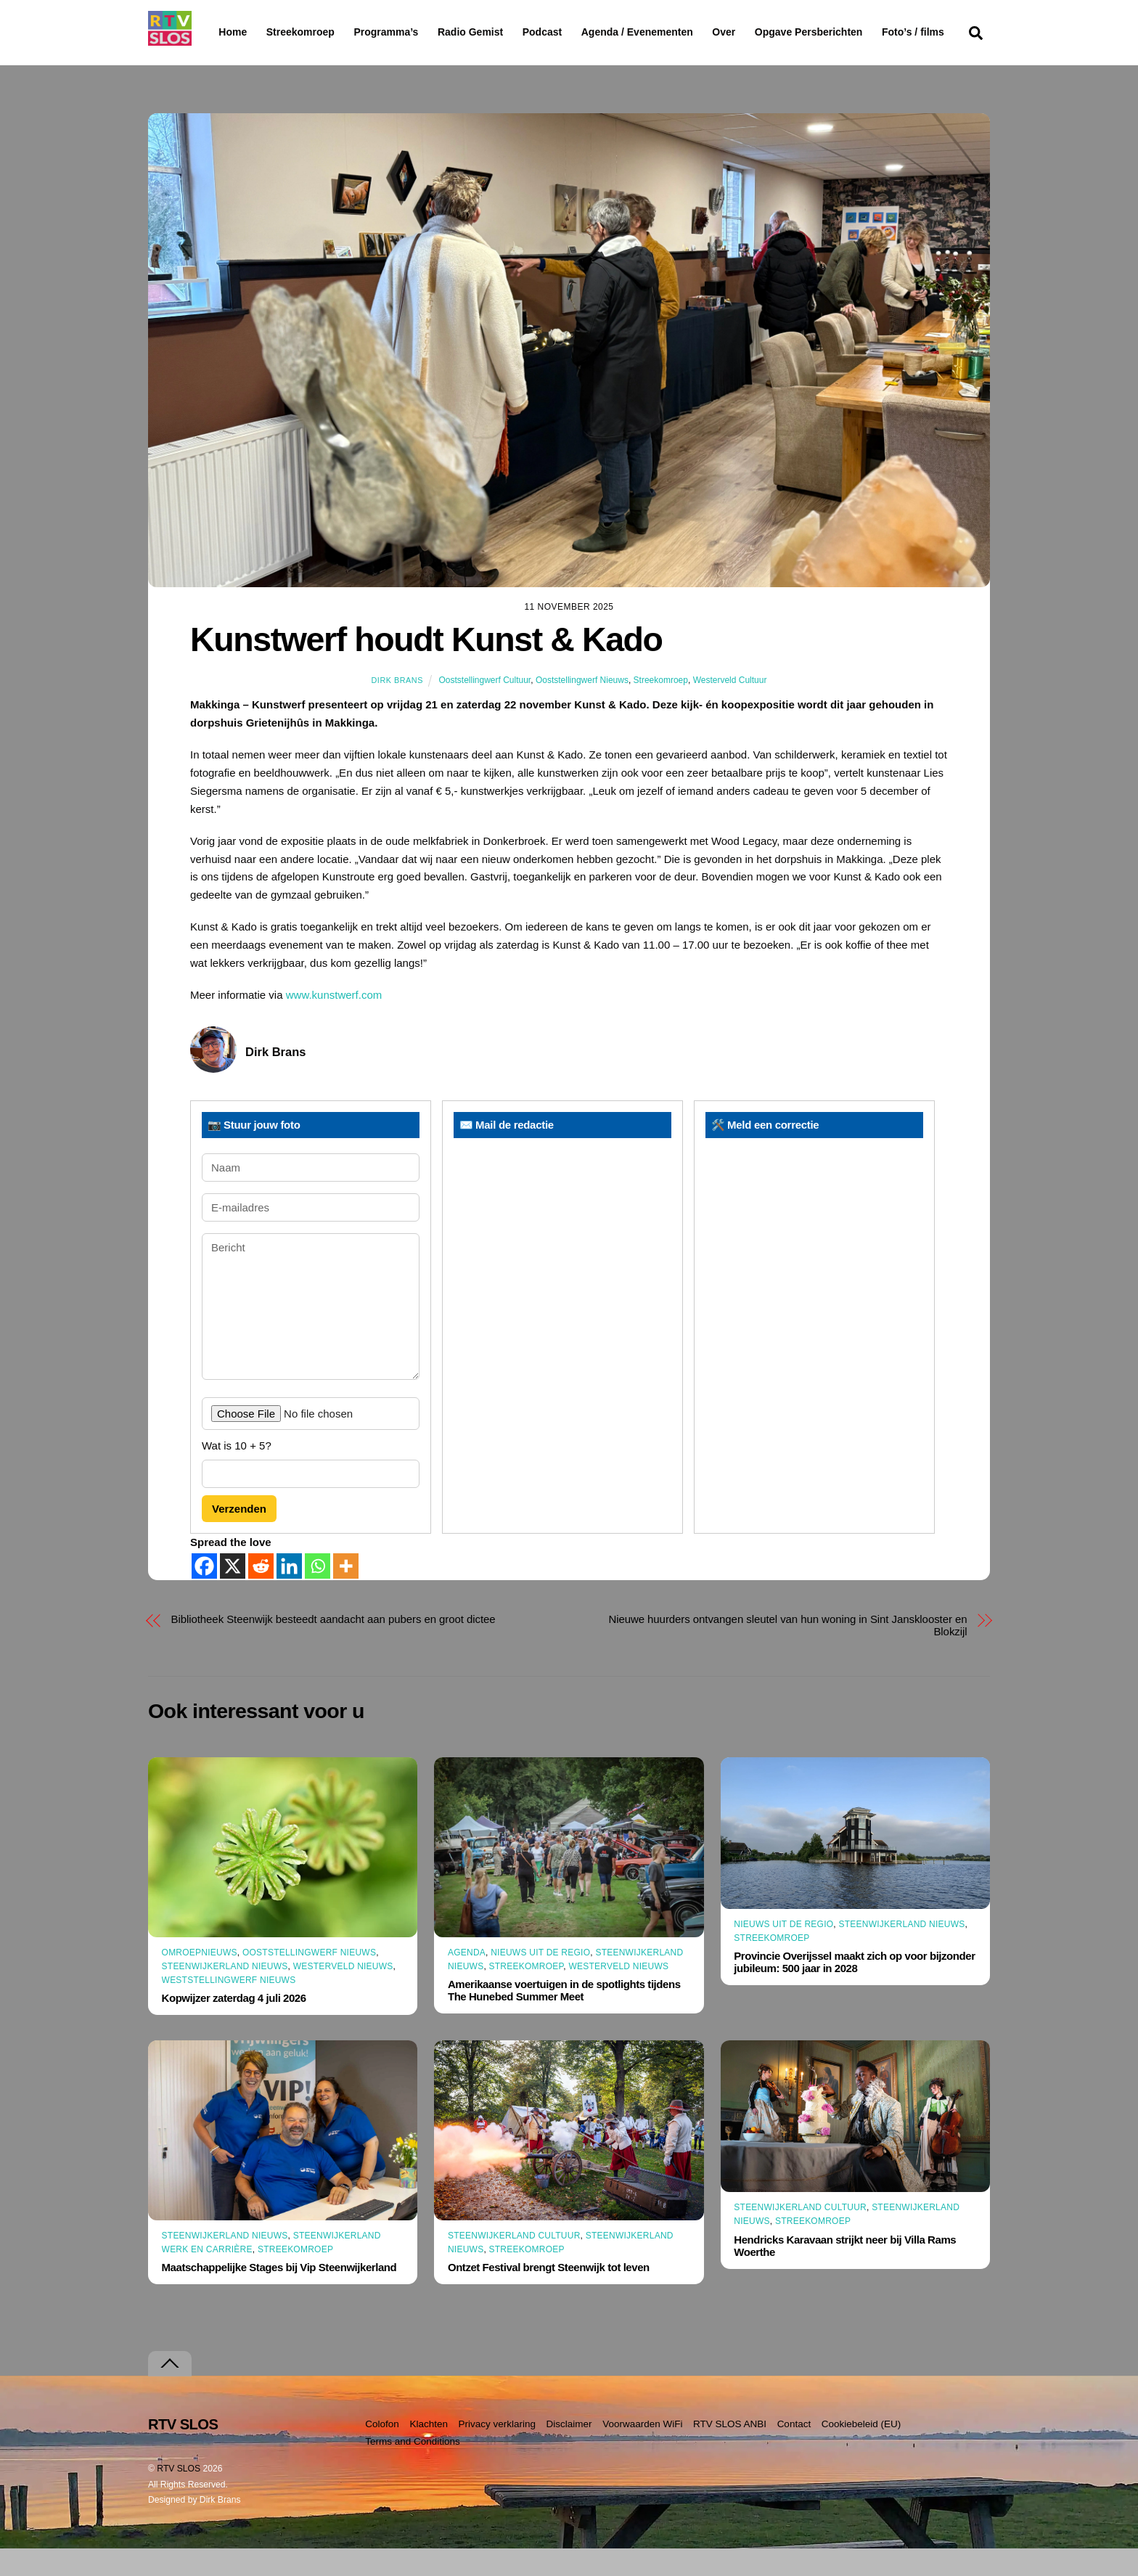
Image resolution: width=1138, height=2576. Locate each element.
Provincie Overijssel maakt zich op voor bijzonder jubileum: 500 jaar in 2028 (854, 1990)
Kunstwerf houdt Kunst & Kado (426, 668)
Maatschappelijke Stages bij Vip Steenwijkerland (279, 2295)
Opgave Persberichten (860, 33)
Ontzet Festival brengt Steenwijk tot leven (549, 2295)
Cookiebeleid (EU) (861, 2451)
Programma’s (413, 33)
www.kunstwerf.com (334, 1023)
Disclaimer (569, 2451)
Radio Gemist (507, 32)
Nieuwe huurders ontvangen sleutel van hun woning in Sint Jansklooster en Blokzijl (787, 1653)
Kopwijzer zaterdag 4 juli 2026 (234, 2026)
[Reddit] (261, 1594)
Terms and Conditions (412, 2469)
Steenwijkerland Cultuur (514, 2264)
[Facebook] (204, 1594)
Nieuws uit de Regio (540, 1980)
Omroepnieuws (199, 1981)
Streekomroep (303, 33)
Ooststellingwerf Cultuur (484, 708)
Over (761, 32)
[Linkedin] (289, 1594)
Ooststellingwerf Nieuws (582, 708)
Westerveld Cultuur (730, 708)
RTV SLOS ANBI (729, 2451)
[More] (346, 1594)
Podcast (579, 32)
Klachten (428, 2451)
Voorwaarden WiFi (642, 2451)
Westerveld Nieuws (343, 1995)
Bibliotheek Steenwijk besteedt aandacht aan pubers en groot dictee (333, 1647)
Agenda (467, 1980)
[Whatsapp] (317, 1594)
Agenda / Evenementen (674, 32)
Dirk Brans (397, 708)
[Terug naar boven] (170, 2391)
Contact (794, 2451)
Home (221, 32)
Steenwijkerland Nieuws (225, 1995)
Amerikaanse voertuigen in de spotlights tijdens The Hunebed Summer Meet (564, 2018)
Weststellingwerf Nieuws (229, 2008)
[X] (232, 1594)
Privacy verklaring (497, 2451)
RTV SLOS (178, 2496)
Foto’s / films (252, 61)
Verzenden (239, 1536)
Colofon (382, 2451)
